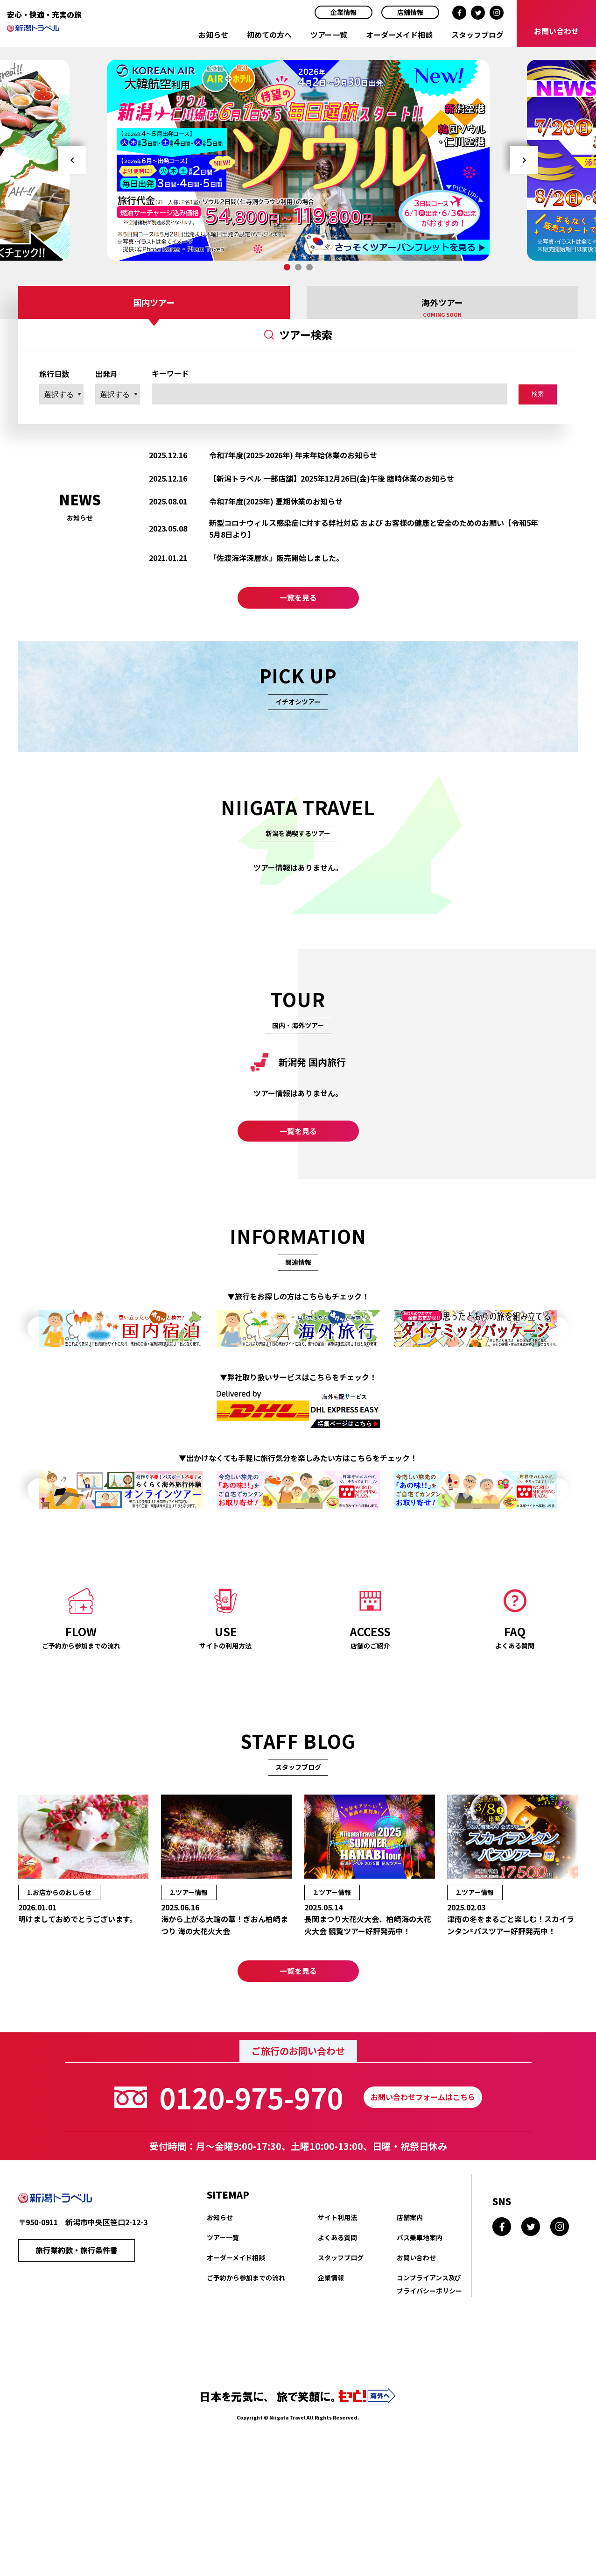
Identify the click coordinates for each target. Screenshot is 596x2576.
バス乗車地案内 (419, 2315)
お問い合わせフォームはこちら (423, 2175)
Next (524, 160)
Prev (72, 160)
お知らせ (213, 34)
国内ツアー (154, 302)
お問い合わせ (416, 2335)
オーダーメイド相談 (399, 34)
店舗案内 (410, 2295)
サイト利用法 (337, 2295)
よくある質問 (337, 2315)
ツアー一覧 (328, 34)
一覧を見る (298, 606)
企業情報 (343, 12)
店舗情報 (410, 12)
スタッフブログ (477, 34)
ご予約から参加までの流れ (246, 2355)
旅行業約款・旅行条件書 (76, 2330)
